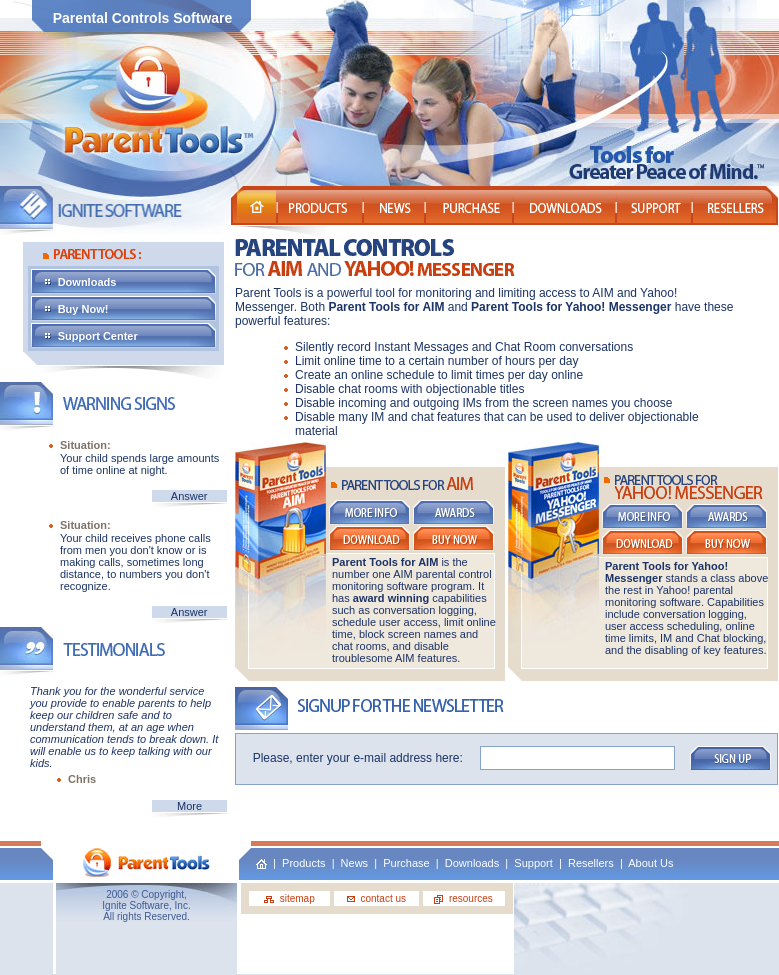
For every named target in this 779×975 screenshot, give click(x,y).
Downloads (136, 282)
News (355, 863)
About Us (650, 863)
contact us (376, 898)
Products (303, 863)
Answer (189, 496)
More (190, 806)
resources (463, 898)
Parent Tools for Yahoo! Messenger (573, 307)
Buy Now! (135, 309)
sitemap (289, 898)
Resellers (591, 863)
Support (533, 863)
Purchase (406, 863)
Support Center (130, 336)
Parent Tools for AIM (386, 307)
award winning (391, 598)
